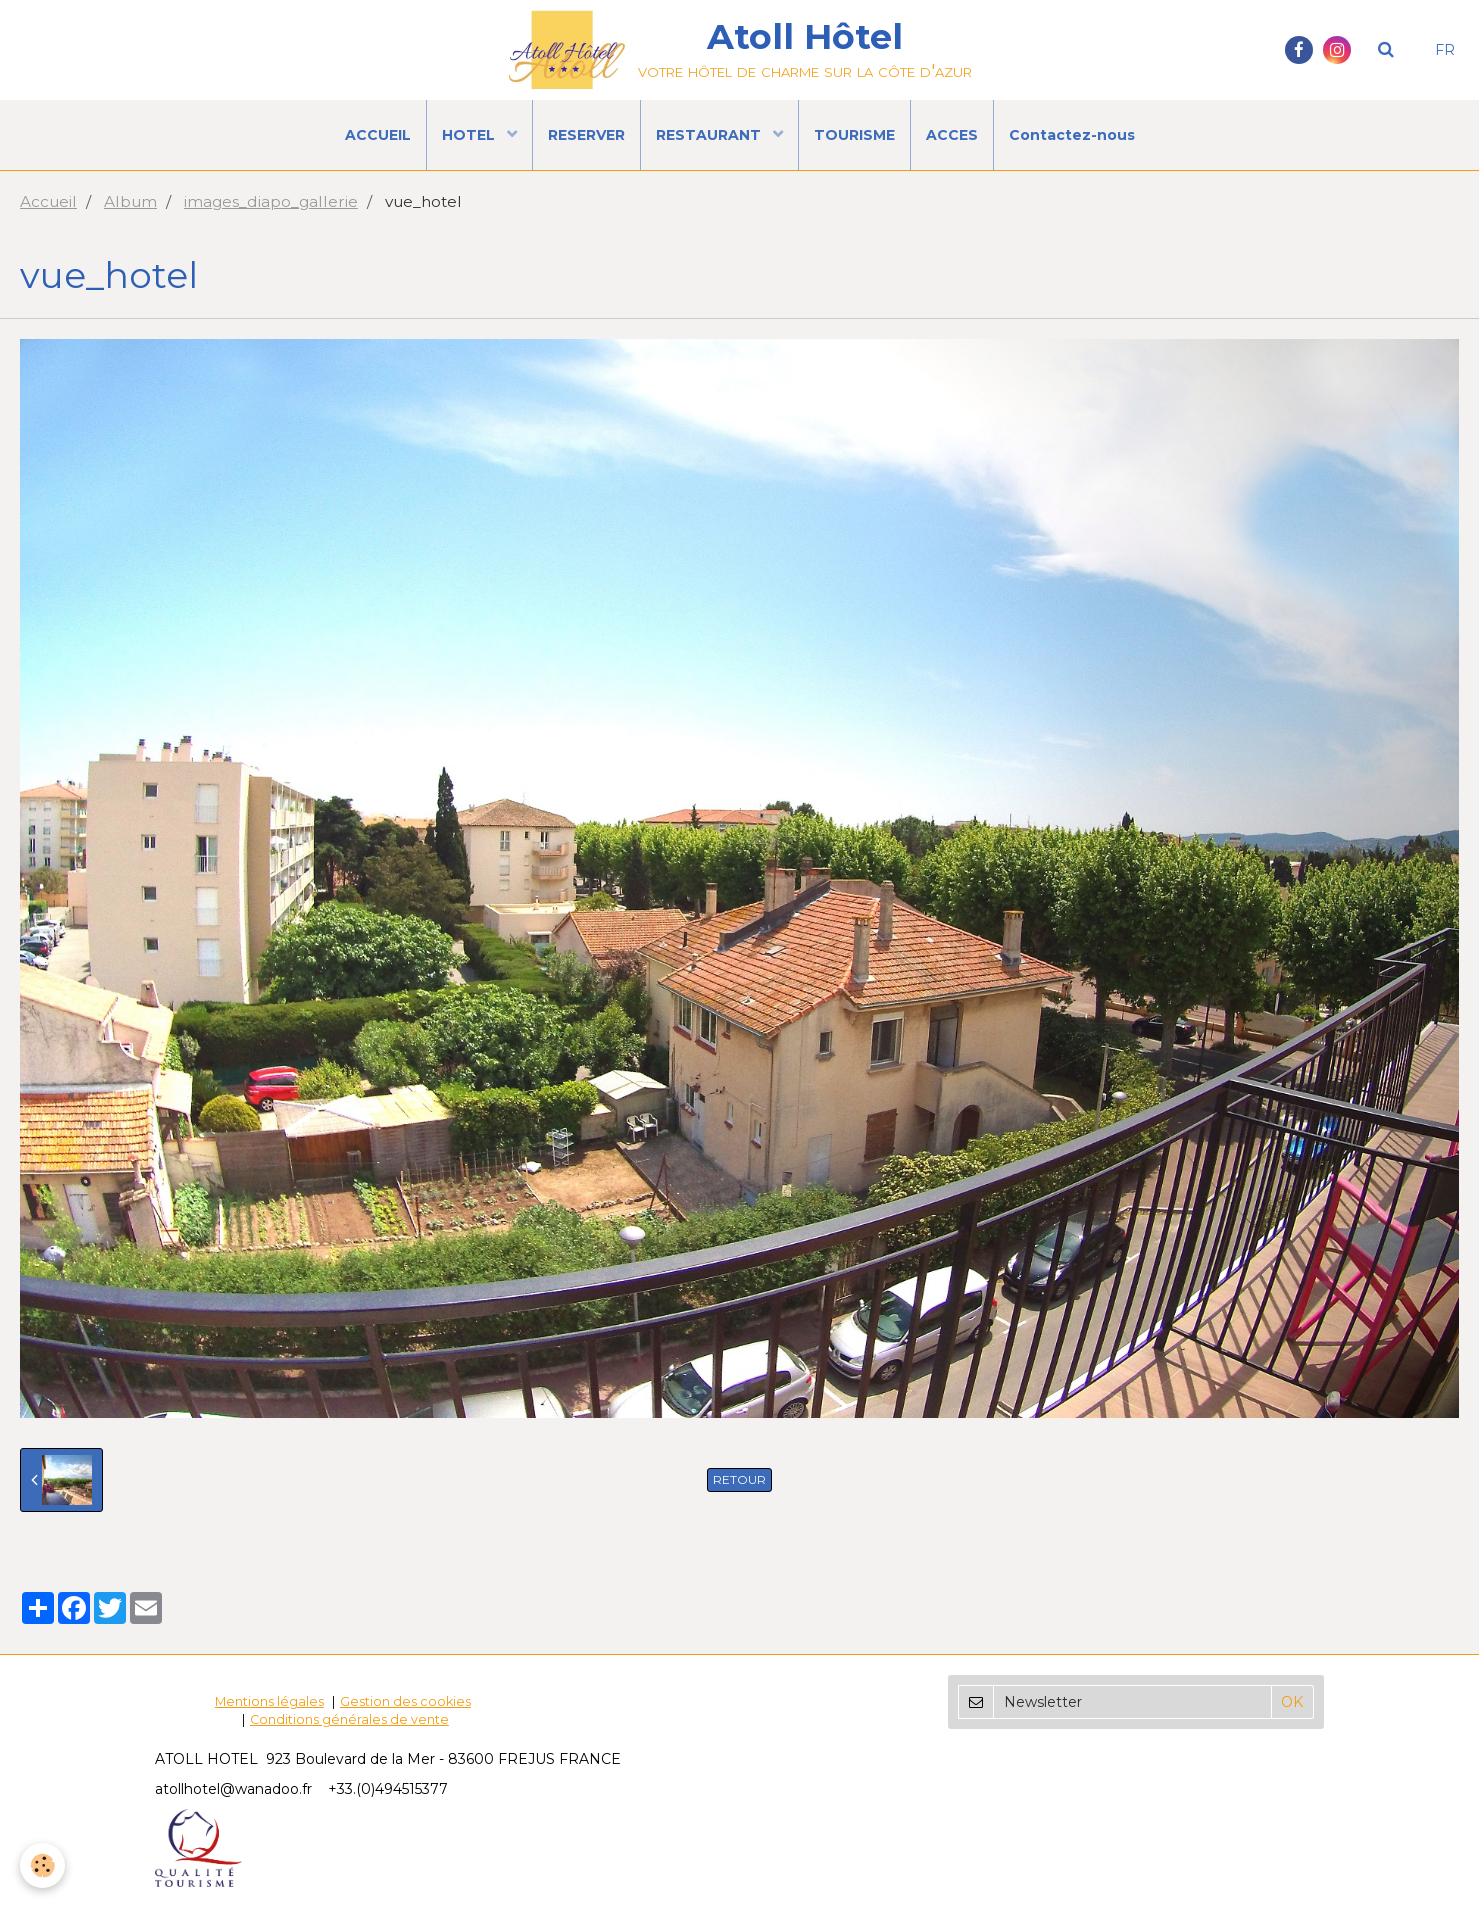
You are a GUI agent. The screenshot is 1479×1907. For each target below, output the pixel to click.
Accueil (48, 201)
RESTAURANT (710, 135)
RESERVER (586, 135)
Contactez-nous (1072, 135)
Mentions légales (269, 1701)
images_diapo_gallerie (271, 201)
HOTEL (470, 135)
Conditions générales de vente (349, 1719)
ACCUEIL (378, 135)
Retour (739, 1479)
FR (1445, 50)
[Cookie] (42, 1865)
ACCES (952, 135)
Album (130, 201)
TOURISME (854, 135)
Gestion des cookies (405, 1701)
